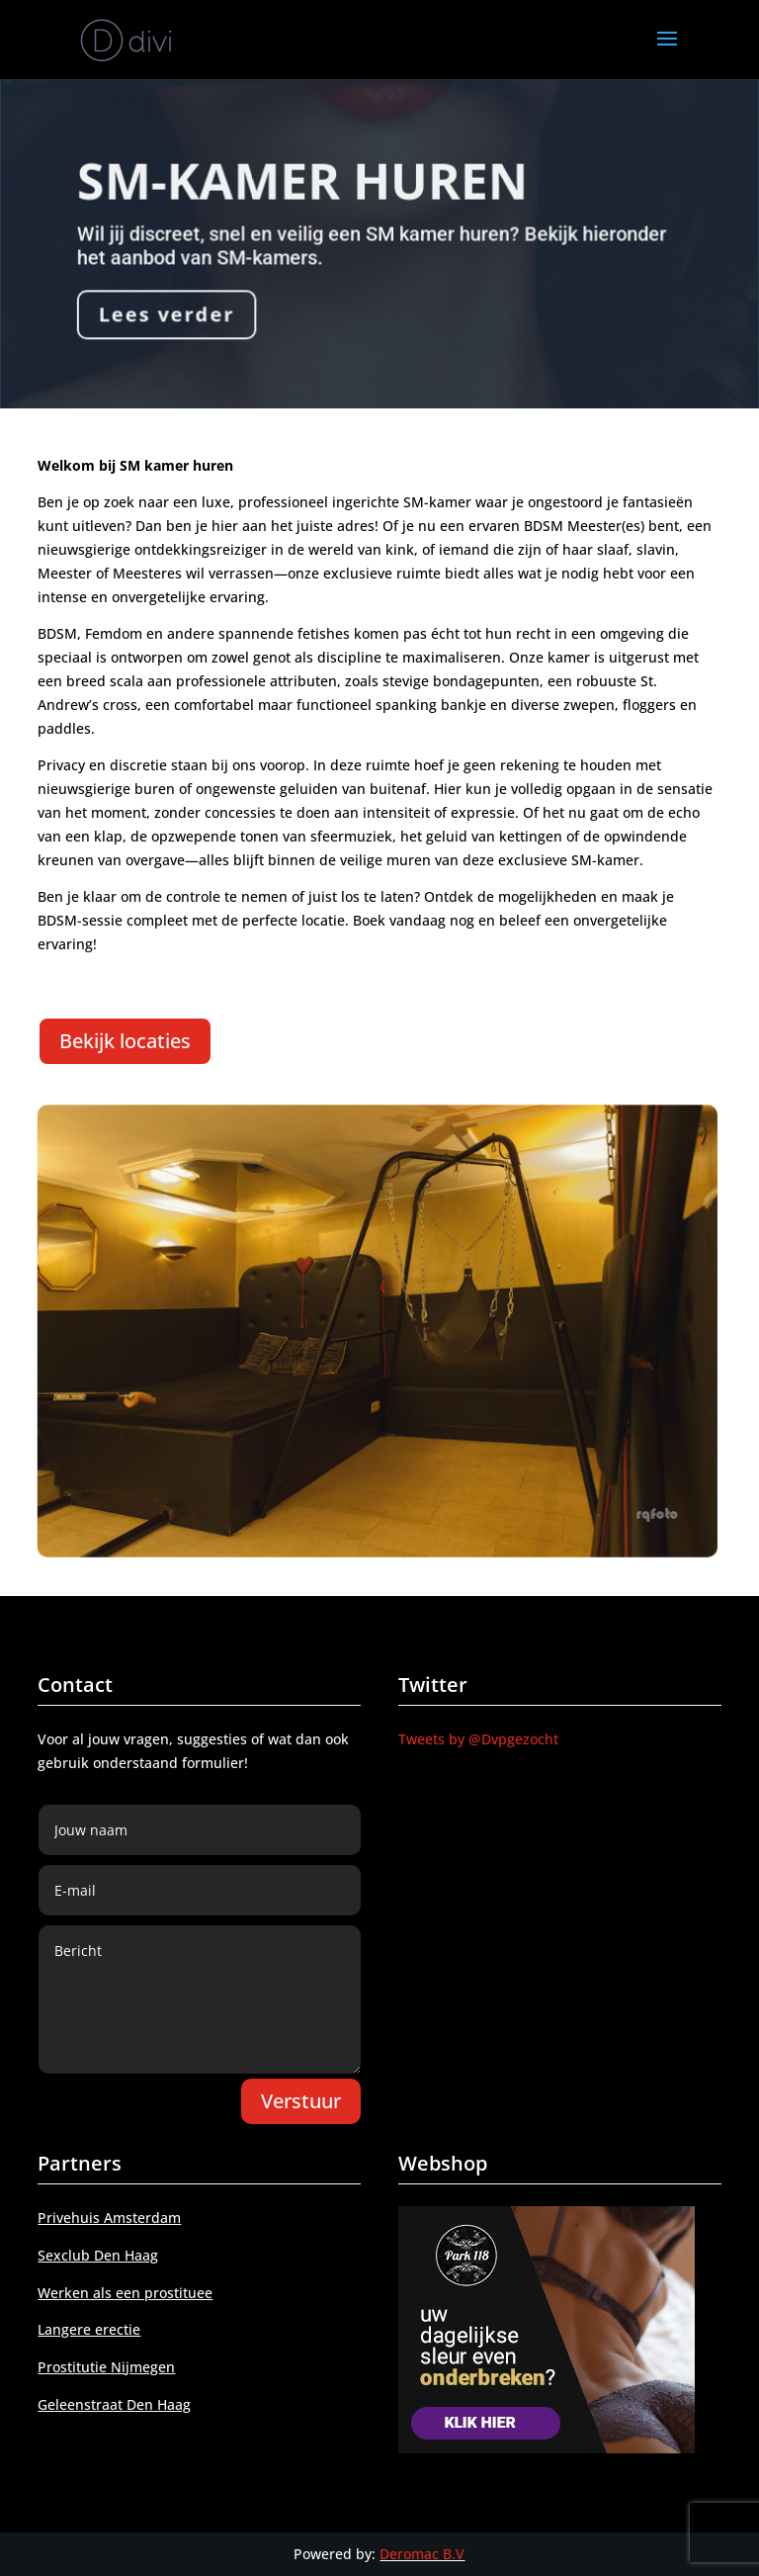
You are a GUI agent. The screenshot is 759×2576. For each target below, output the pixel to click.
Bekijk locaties (125, 1040)
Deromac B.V (422, 2553)
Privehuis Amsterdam (109, 2217)
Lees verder (167, 315)
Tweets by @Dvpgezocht (478, 1739)
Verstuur (301, 2100)
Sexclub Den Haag (98, 2255)
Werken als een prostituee (125, 2292)
